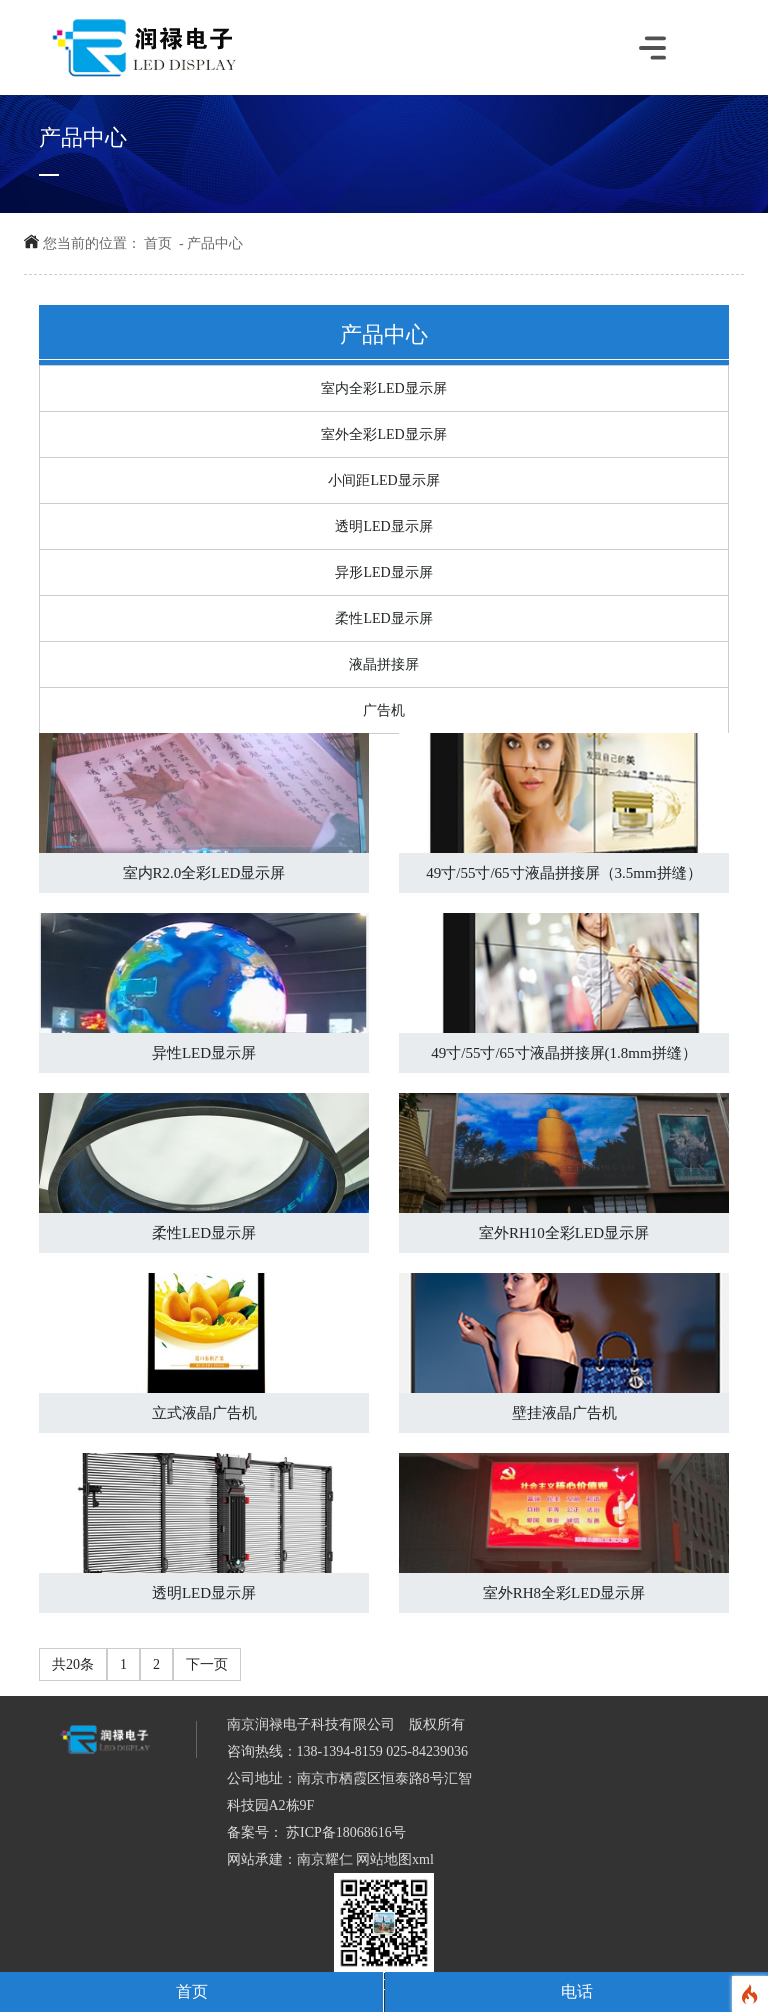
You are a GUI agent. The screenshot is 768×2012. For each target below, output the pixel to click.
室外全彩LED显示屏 (383, 434)
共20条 (73, 1664)
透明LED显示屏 (383, 526)
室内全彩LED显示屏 (383, 388)
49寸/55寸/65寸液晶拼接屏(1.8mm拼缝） (563, 1053)
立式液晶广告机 (204, 1413)
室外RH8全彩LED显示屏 (564, 1593)
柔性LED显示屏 (383, 618)
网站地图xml (395, 1859)
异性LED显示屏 (204, 1053)
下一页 (207, 1664)
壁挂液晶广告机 (564, 1413)
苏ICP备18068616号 (344, 1832)
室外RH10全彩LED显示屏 (564, 1233)
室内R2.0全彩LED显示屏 (204, 873)
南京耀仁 (325, 1859)
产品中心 (215, 243)
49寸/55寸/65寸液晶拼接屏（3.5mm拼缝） (563, 873)
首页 (158, 243)
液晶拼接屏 (384, 664)
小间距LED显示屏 (383, 480)
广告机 (384, 710)
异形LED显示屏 (383, 572)
